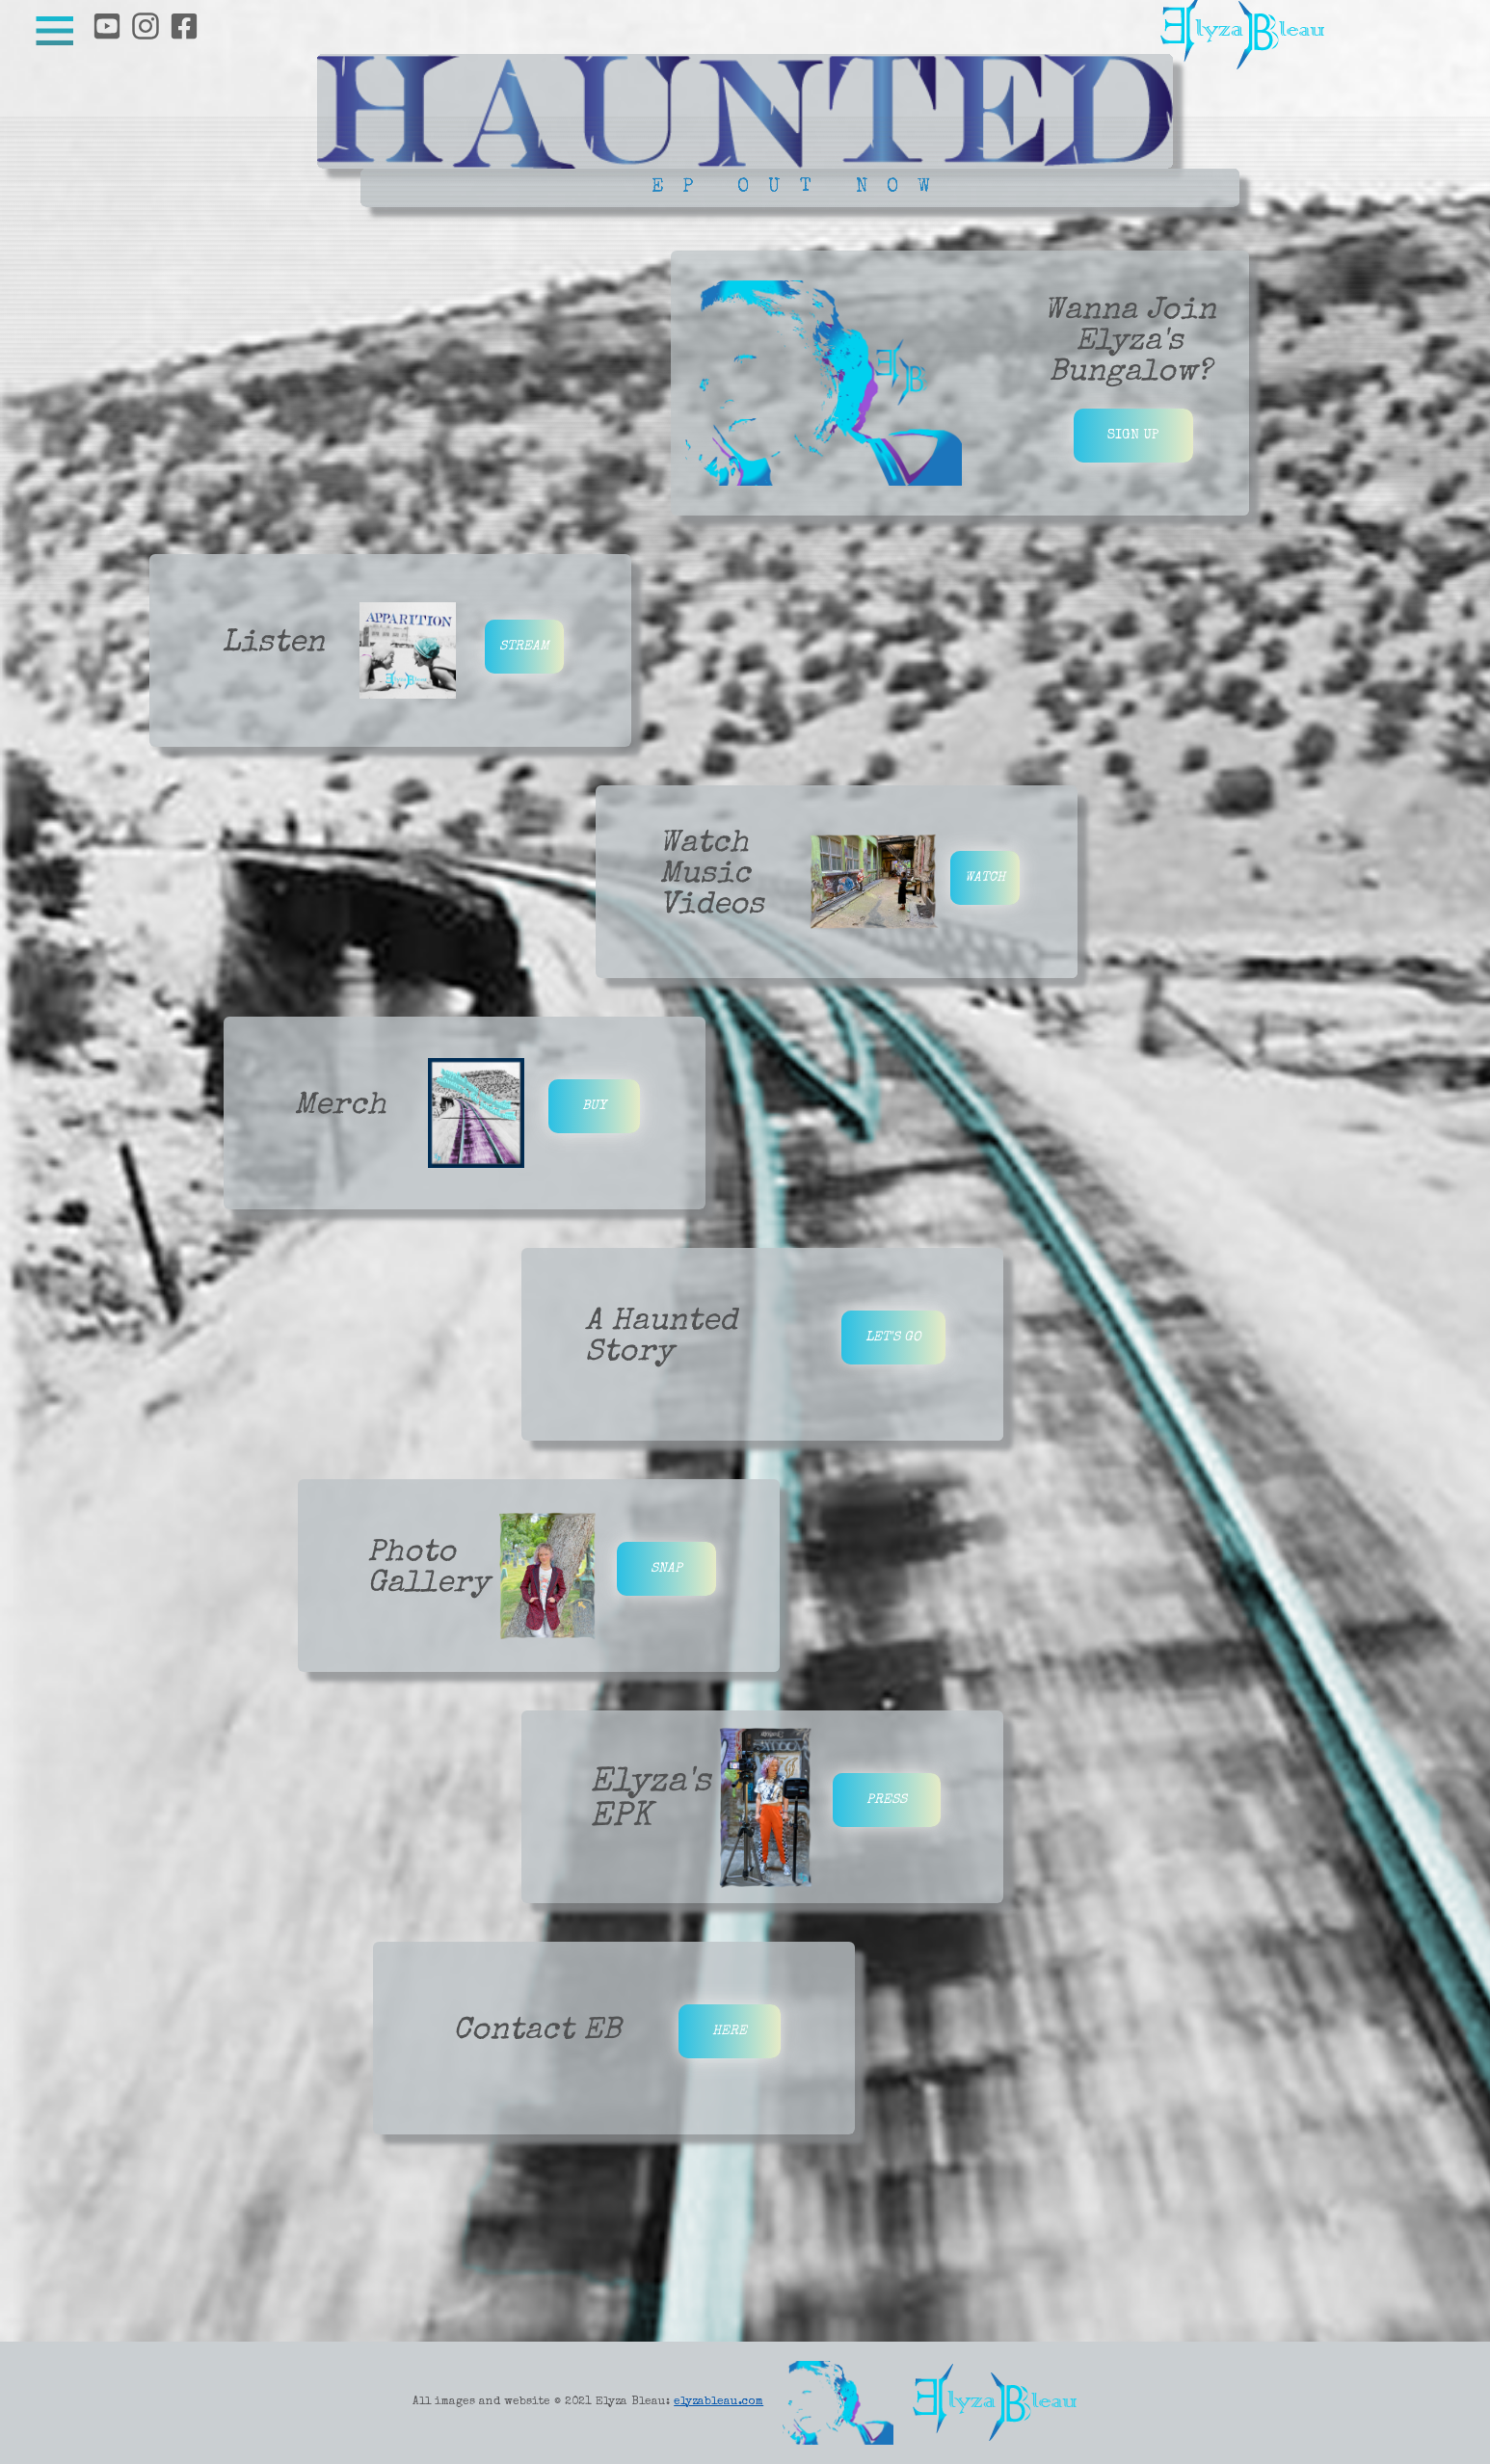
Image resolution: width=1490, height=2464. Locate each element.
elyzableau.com (718, 2402)
